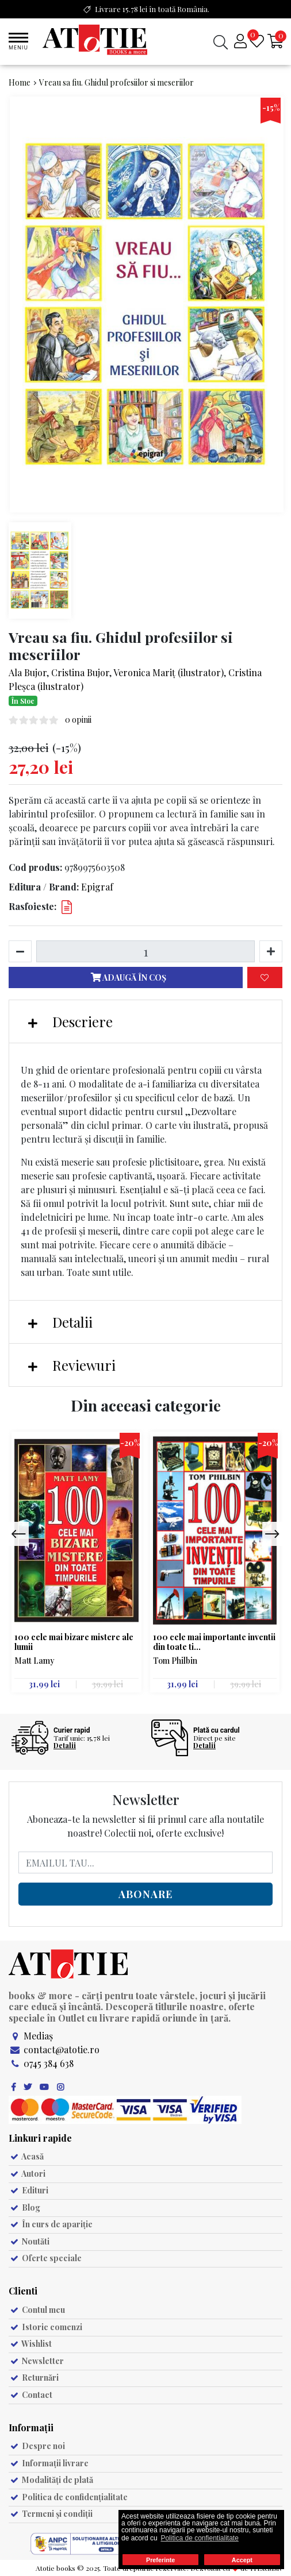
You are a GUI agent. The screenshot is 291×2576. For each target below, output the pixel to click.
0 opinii (78, 719)
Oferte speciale (45, 2258)
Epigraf (97, 887)
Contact (30, 2394)
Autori (27, 2173)
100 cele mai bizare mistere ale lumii (73, 1642)
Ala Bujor (28, 672)
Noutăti (29, 2241)
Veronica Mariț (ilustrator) (168, 672)
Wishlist (30, 2343)
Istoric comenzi (45, 2327)
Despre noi (37, 2445)
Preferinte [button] (160, 2559)
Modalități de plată (51, 2479)
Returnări (34, 2377)
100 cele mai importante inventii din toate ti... (214, 1642)
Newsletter (36, 2360)
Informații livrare (49, 2463)
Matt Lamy (34, 1660)
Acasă (26, 2156)
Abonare (145, 1894)
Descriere (70, 1021)
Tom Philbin (175, 1660)
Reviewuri (72, 1365)
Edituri (28, 2190)
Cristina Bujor (80, 672)
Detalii (60, 1322)
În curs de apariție (51, 2224)
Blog (24, 2207)
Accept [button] (242, 2559)
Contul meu (37, 2309)
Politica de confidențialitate (68, 2497)
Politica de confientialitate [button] (199, 2538)
